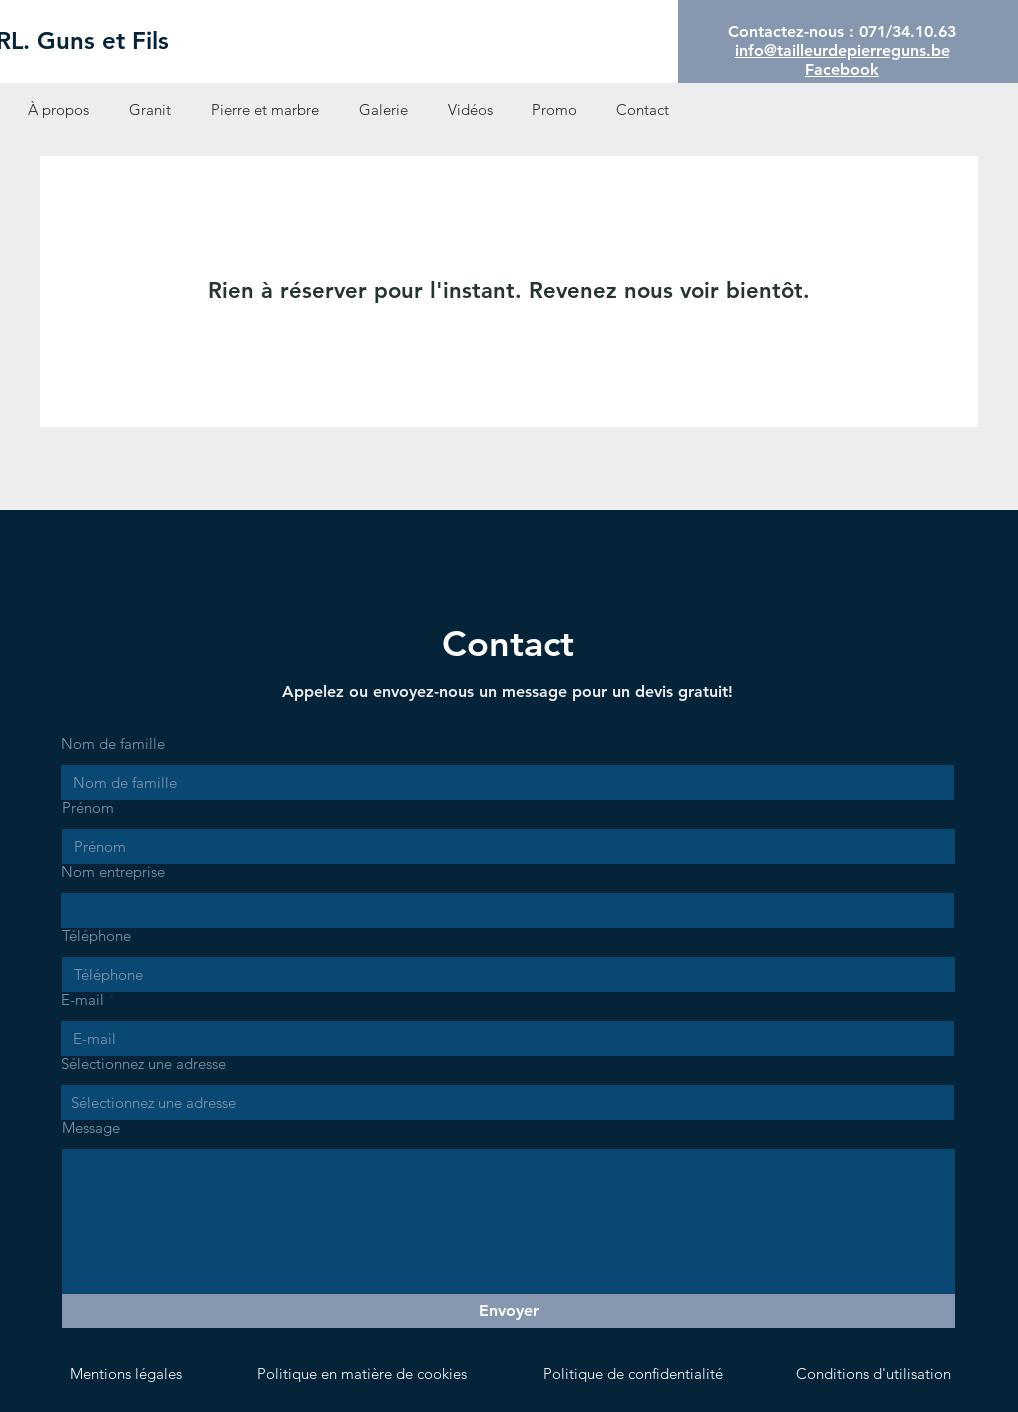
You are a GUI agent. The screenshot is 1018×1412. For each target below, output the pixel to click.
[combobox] (507, 1102)
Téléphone (96, 935)
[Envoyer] (508, 1311)
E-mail (82, 999)
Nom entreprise (113, 871)
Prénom (88, 807)
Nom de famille (113, 743)
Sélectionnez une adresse (143, 1063)
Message (91, 1127)
